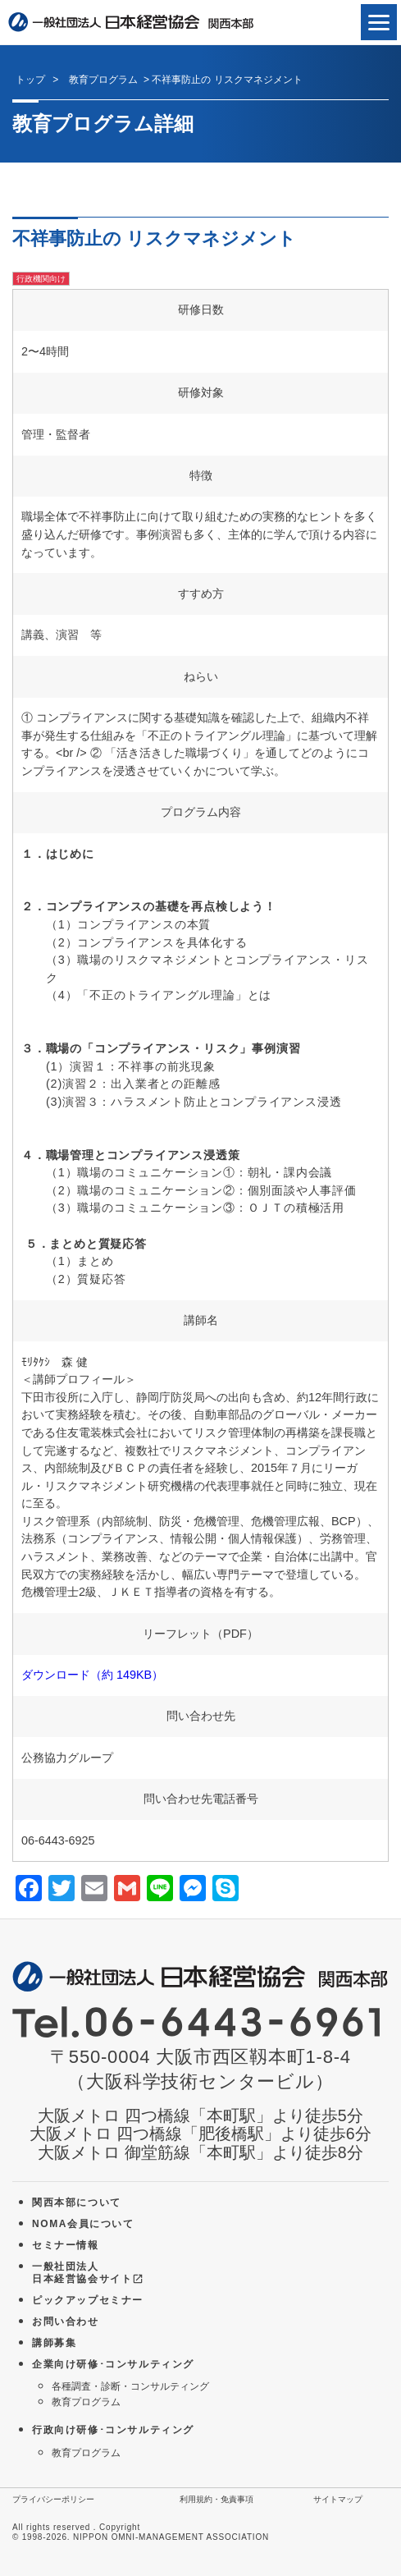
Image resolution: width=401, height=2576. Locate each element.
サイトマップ (337, 2499)
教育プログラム (86, 2402)
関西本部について (76, 2202)
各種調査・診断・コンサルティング (130, 2386)
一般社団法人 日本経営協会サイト (88, 2273)
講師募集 (54, 2343)
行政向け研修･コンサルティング (113, 2430)
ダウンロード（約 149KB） (92, 1674)
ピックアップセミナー (88, 2300)
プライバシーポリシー (53, 2499)
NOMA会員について (83, 2224)
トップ (30, 79)
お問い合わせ (65, 2321)
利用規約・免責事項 (216, 2499)
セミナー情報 (65, 2245)
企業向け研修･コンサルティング (113, 2364)
